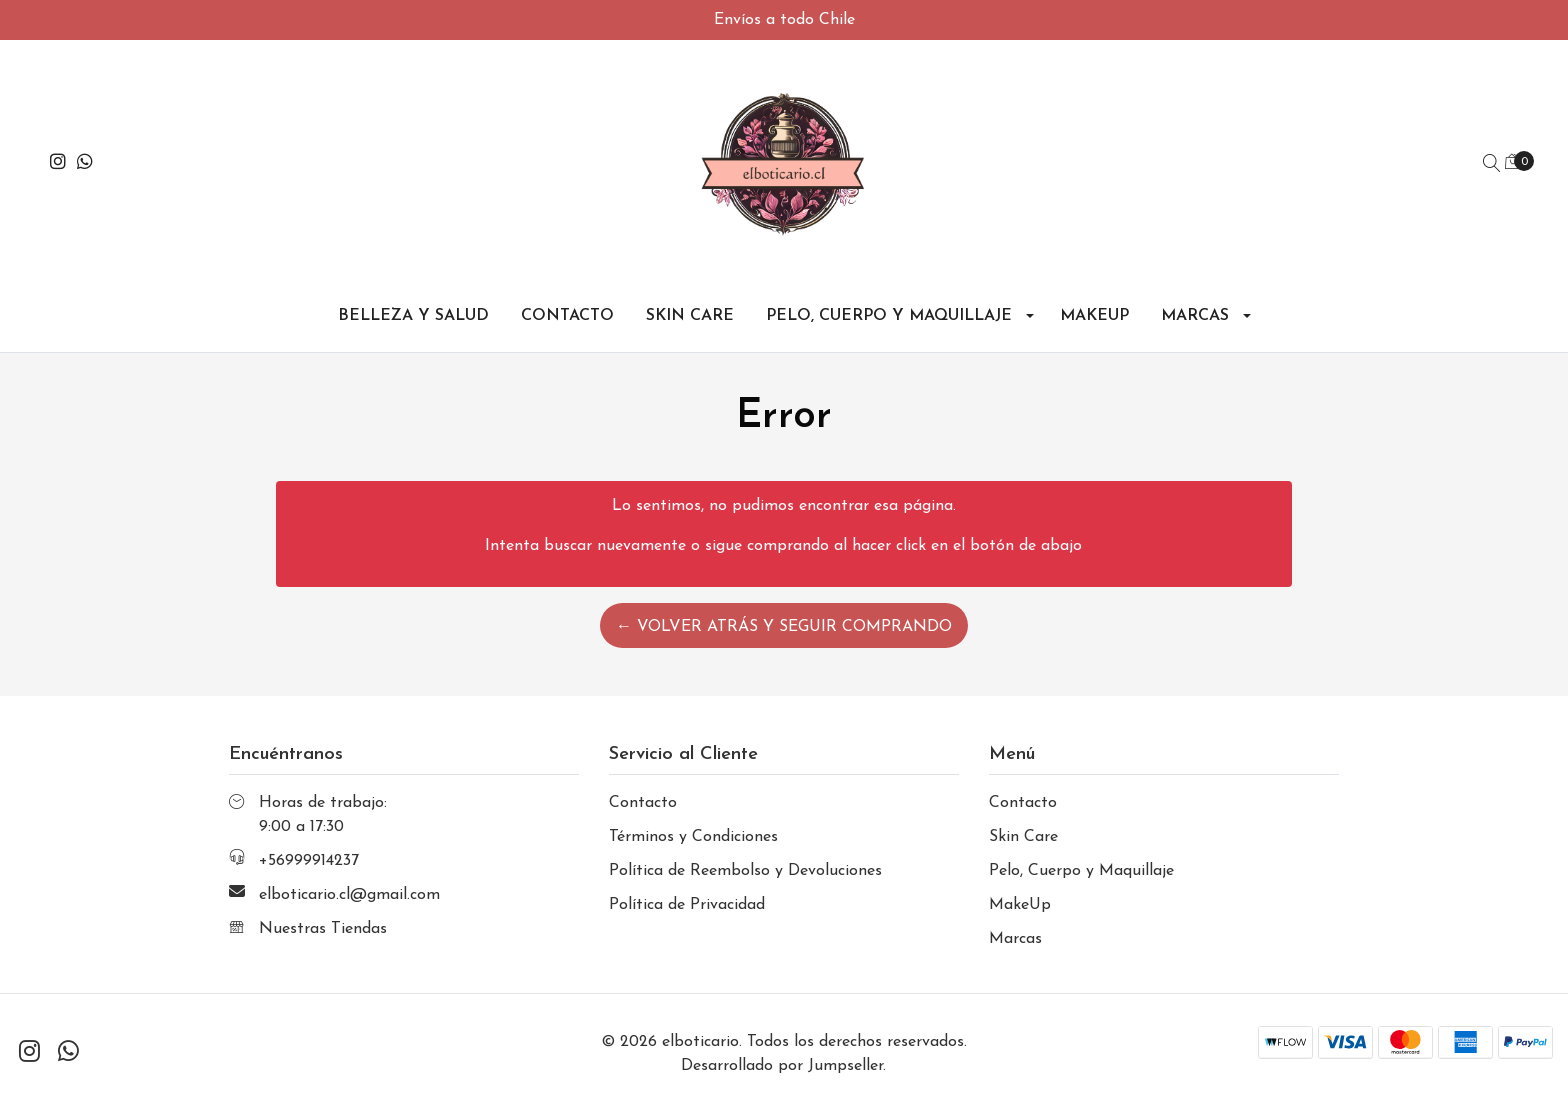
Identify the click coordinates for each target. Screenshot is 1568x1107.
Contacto (567, 316)
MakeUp (1094, 316)
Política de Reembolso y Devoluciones (745, 871)
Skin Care (690, 316)
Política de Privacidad (687, 905)
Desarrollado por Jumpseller (782, 1066)
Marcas (1195, 316)
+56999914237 (309, 861)
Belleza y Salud (413, 316)
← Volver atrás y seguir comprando (784, 627)
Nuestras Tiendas (323, 929)
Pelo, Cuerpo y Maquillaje (889, 316)
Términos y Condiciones (693, 837)
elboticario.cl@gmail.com (349, 895)
